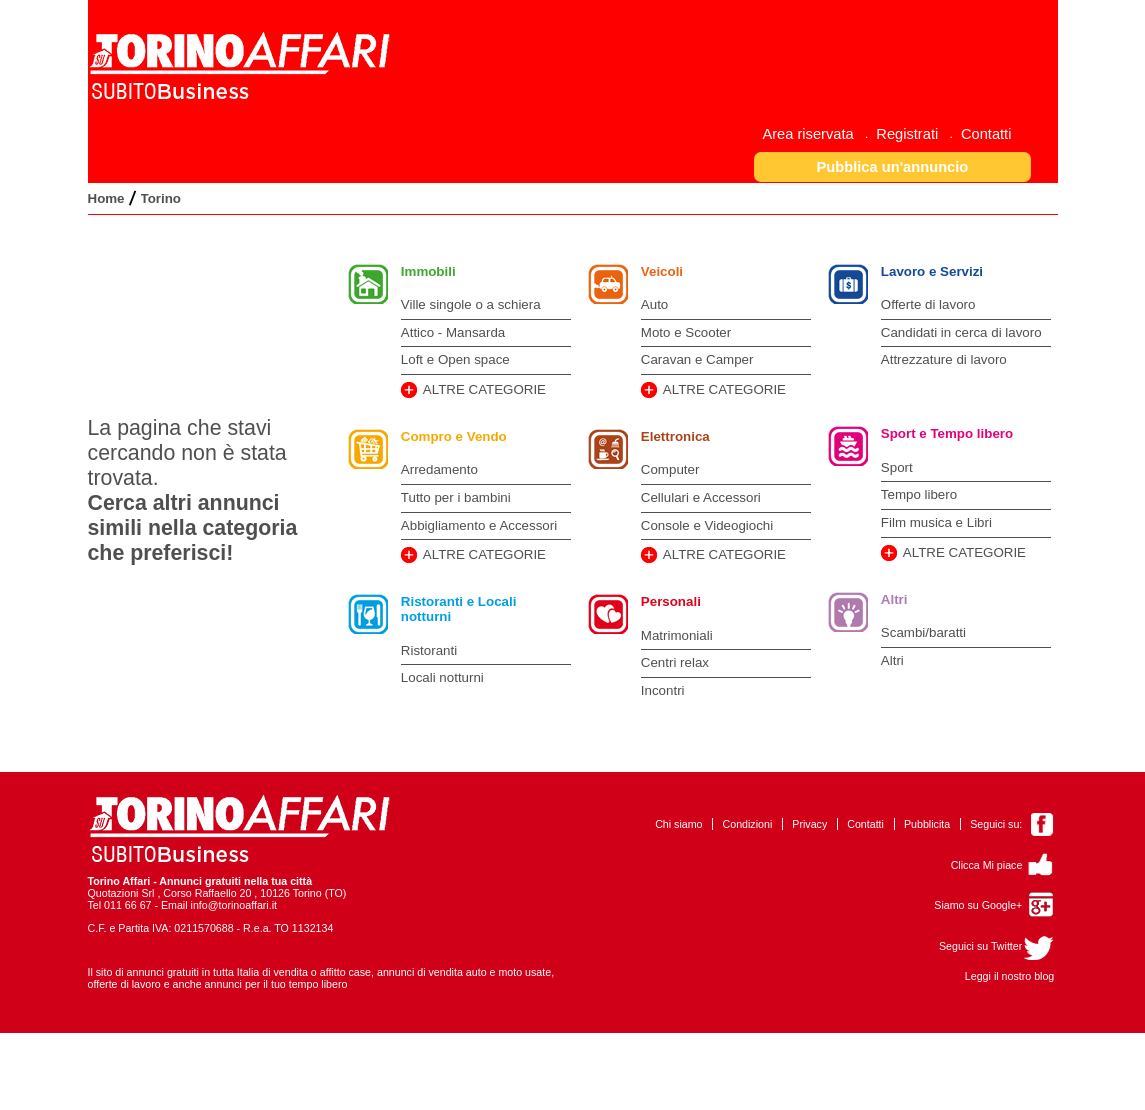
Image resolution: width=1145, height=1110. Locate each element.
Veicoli (662, 271)
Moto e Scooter (686, 332)
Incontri (663, 690)
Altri (894, 599)
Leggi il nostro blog (1009, 976)
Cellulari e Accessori (701, 497)
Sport (897, 467)
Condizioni (748, 824)
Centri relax (675, 662)
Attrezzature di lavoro (944, 359)
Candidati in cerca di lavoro (961, 332)
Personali (671, 601)
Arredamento (439, 469)
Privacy (809, 824)
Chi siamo (678, 824)
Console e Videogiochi (707, 525)
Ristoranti (429, 650)
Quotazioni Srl (121, 893)
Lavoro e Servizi (932, 271)
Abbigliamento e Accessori (479, 525)
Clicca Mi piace (987, 865)
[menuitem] (815, 133)
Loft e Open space (455, 359)
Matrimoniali (677, 635)
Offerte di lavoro (928, 304)
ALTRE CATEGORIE (484, 389)
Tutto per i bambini (456, 497)
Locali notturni (442, 677)
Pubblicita (927, 824)
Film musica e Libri (936, 522)
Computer (670, 469)
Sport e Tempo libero (947, 433)
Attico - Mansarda (453, 332)
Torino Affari (119, 881)
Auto (654, 304)
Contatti (865, 824)
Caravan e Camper (697, 359)
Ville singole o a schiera (471, 304)
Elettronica (675, 436)
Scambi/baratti (923, 632)
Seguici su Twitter (980, 946)
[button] (892, 166)
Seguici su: (996, 824)
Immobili (428, 271)
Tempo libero (919, 494)
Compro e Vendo (454, 436)
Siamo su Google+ (978, 905)
